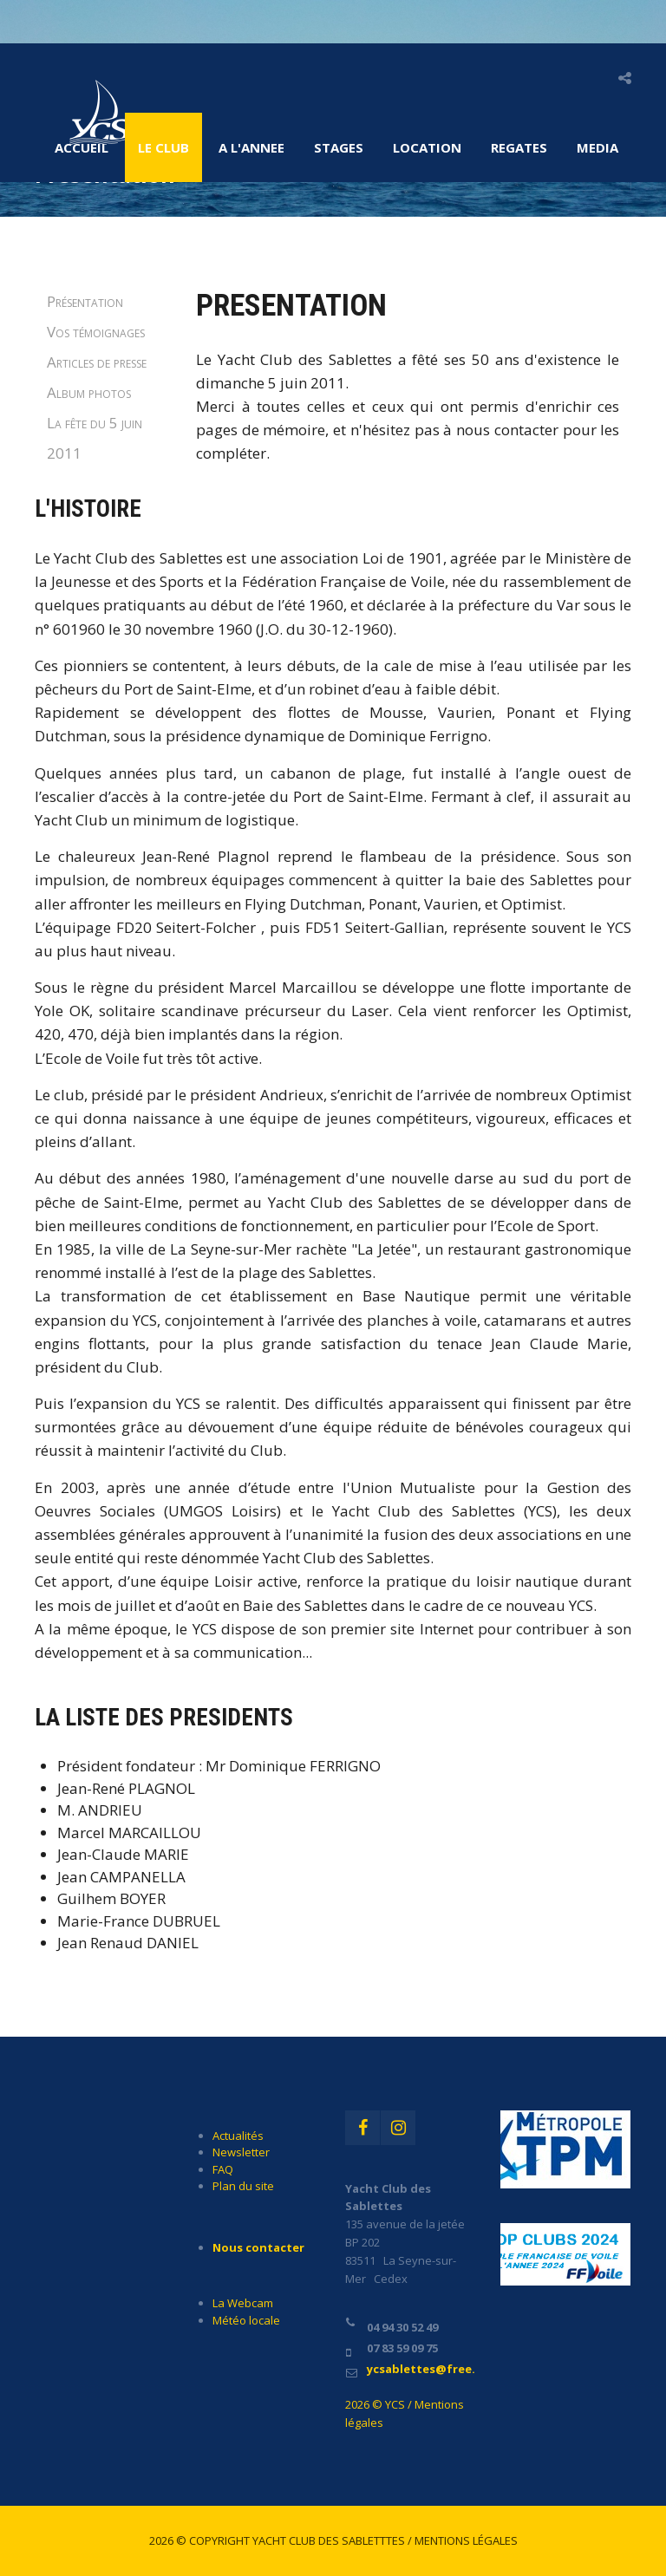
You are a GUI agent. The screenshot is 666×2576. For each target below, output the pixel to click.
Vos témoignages (96, 332)
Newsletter (241, 2152)
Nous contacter (258, 2247)
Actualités (238, 2135)
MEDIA (597, 147)
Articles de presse (97, 362)
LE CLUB (163, 147)
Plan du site (243, 2186)
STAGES (338, 147)
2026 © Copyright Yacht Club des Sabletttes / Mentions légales (333, 2540)
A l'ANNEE (251, 147)
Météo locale (246, 2320)
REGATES (519, 147)
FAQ (222, 2169)
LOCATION (427, 147)
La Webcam (242, 2303)
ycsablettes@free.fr (426, 2369)
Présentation (85, 301)
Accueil (81, 147)
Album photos (89, 392)
